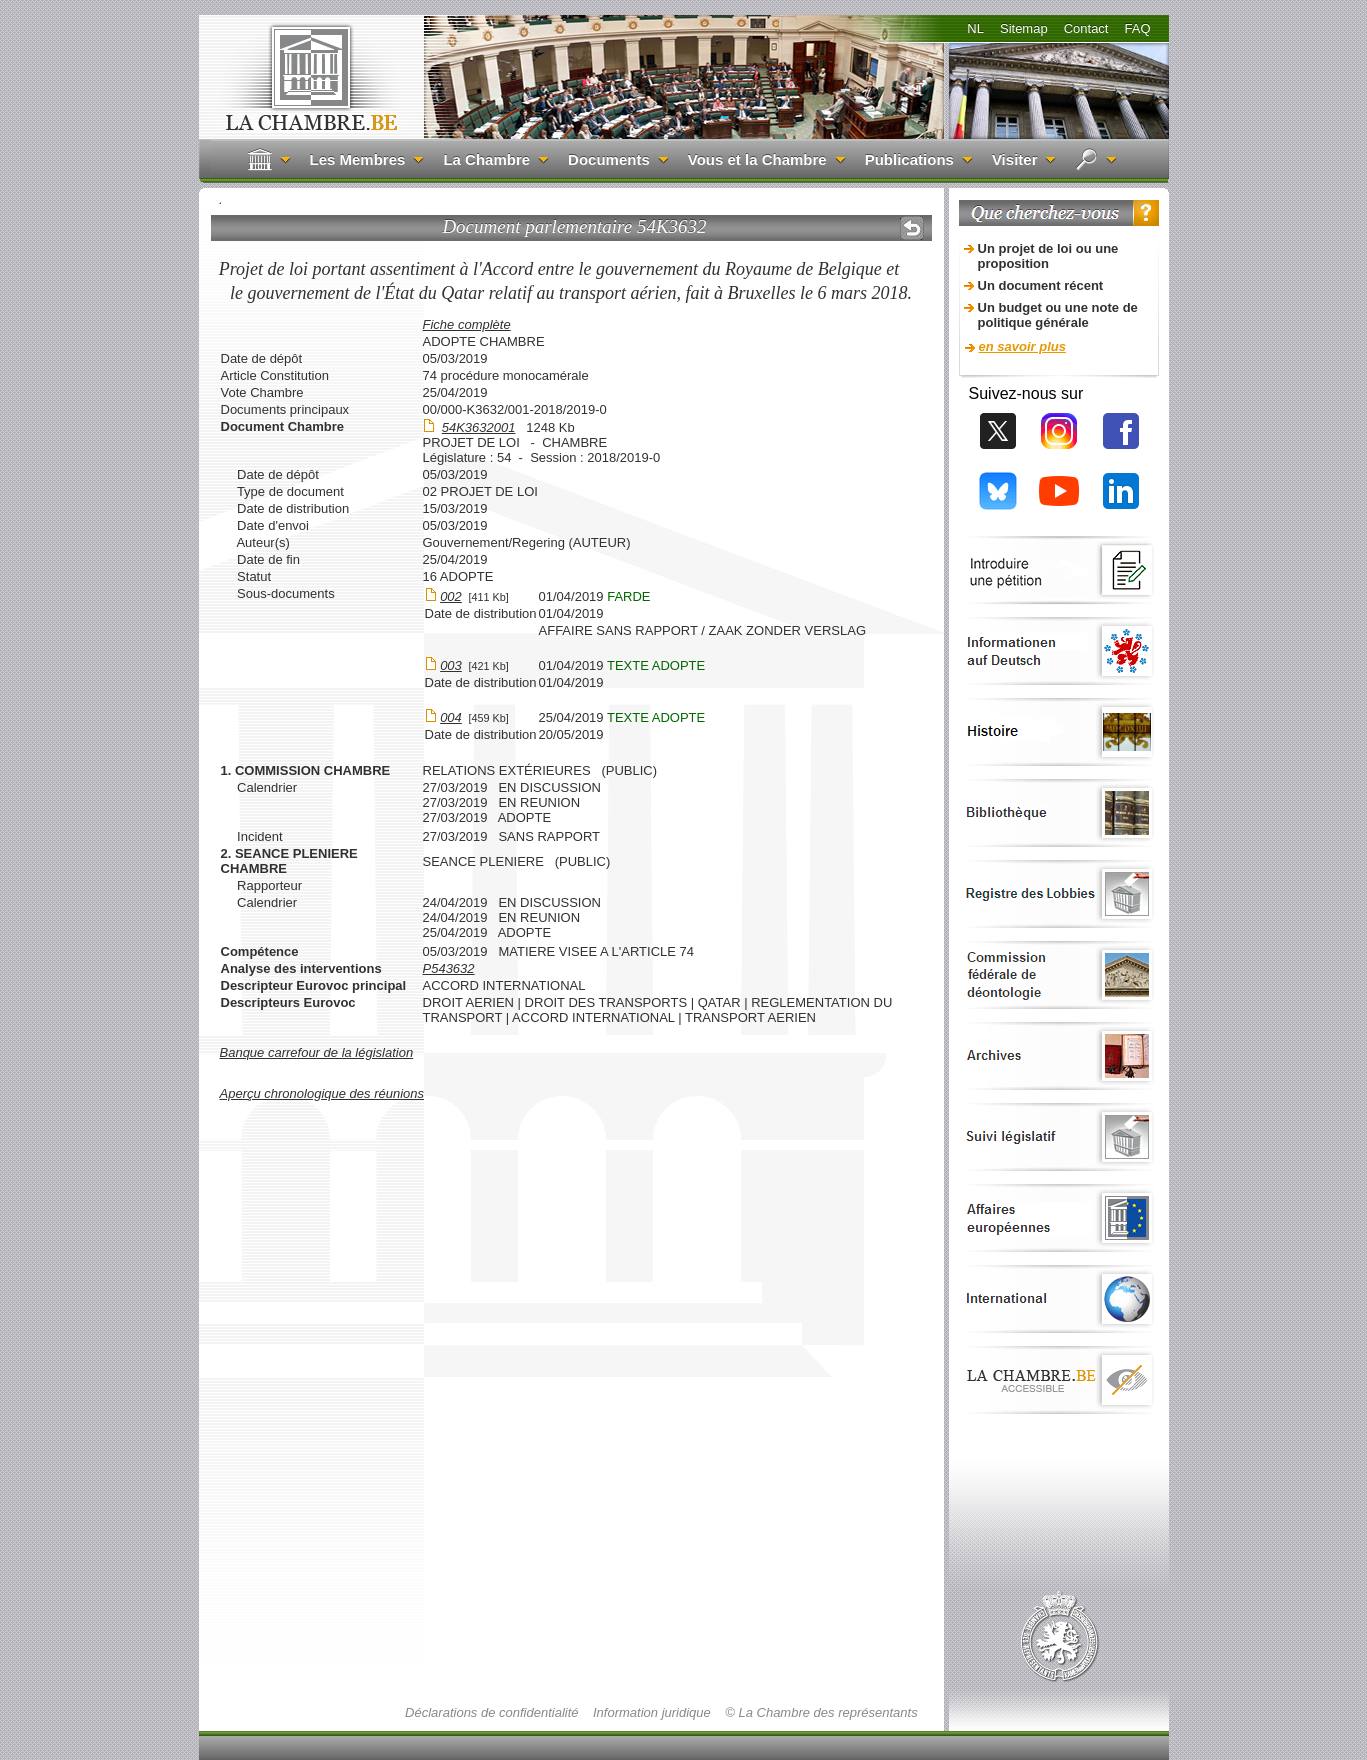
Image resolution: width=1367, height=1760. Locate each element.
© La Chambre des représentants (821, 1712)
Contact (1086, 28)
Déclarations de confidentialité (491, 1712)
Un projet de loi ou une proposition (1048, 256)
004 (451, 717)
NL (975, 28)
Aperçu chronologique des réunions (322, 1093)
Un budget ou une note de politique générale (1058, 315)
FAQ (1137, 28)
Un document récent (1041, 285)
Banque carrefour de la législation (317, 1052)
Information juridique (652, 1712)
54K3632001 (479, 427)
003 (451, 665)
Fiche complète (467, 324)
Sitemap (1024, 28)
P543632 (449, 968)
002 (451, 596)
